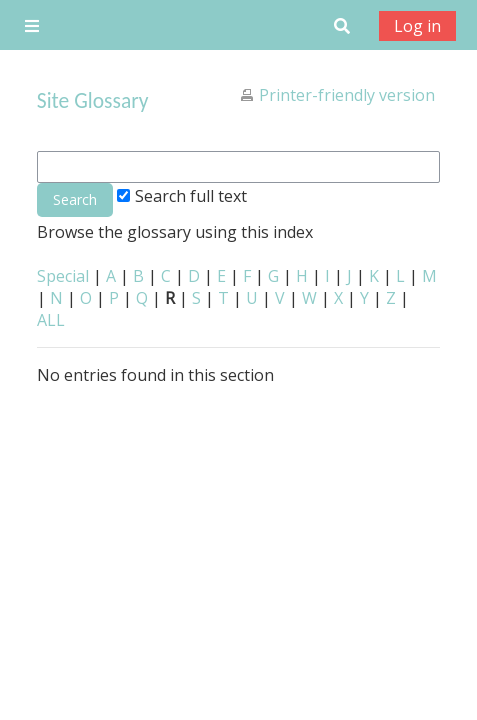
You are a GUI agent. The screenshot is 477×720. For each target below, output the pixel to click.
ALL (51, 320)
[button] (342, 25)
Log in (417, 26)
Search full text (182, 196)
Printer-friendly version (347, 95)
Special (63, 276)
